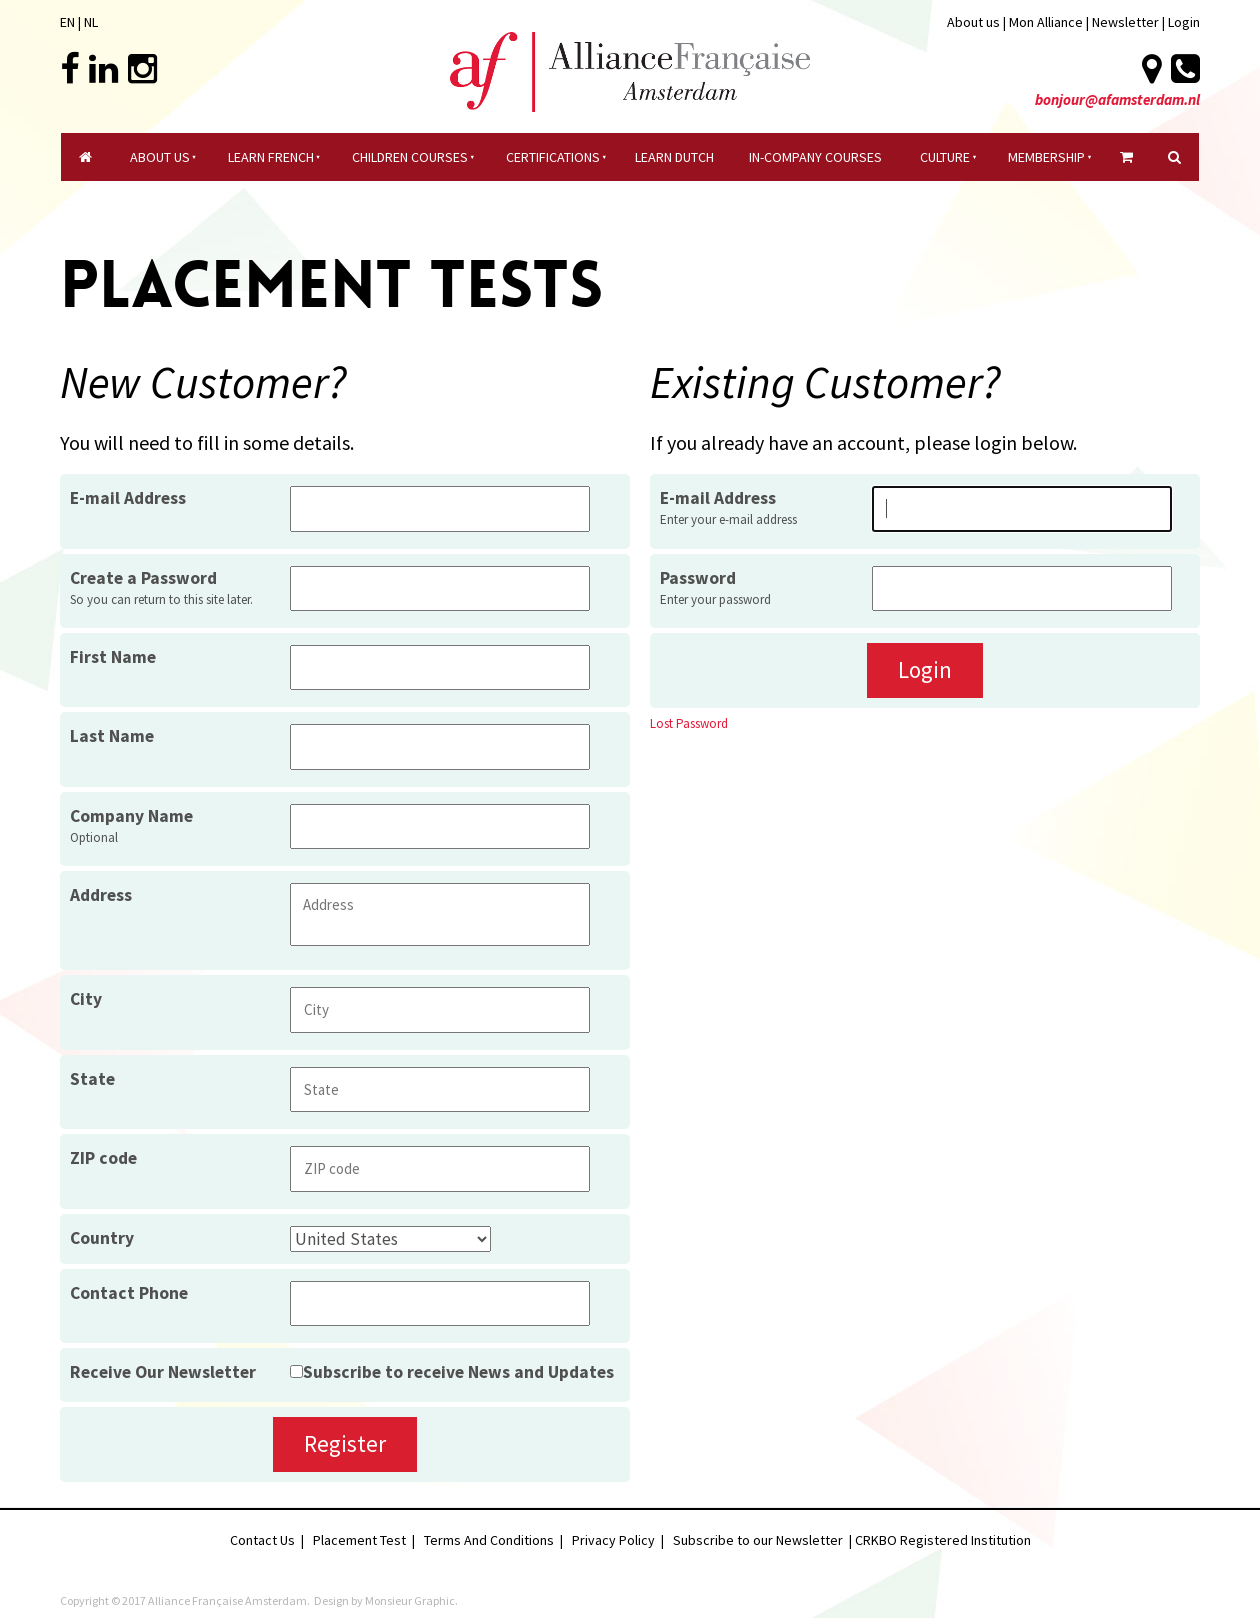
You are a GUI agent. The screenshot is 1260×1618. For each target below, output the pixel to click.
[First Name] (440, 667)
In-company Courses (815, 157)
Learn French (271, 157)
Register (345, 1443)
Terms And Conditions (489, 1540)
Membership (1046, 157)
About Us (160, 157)
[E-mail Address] (1022, 508)
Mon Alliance (1046, 22)
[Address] (440, 914)
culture (945, 157)
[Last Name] (440, 746)
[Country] (390, 1239)
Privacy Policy (613, 1540)
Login (1184, 22)
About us (973, 22)
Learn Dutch (674, 157)
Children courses (410, 157)
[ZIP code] (440, 1168)
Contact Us (262, 1540)
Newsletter (1127, 22)
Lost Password (689, 723)
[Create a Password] (440, 588)
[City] (440, 1009)
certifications (553, 157)
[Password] (1022, 588)
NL (91, 22)
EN (67, 22)
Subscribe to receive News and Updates (458, 1372)
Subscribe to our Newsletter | (764, 1540)
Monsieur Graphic (410, 1600)
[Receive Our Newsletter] (296, 1371)
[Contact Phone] (440, 1303)
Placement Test (359, 1540)
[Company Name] (440, 826)
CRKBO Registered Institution (943, 1540)
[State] (440, 1089)
